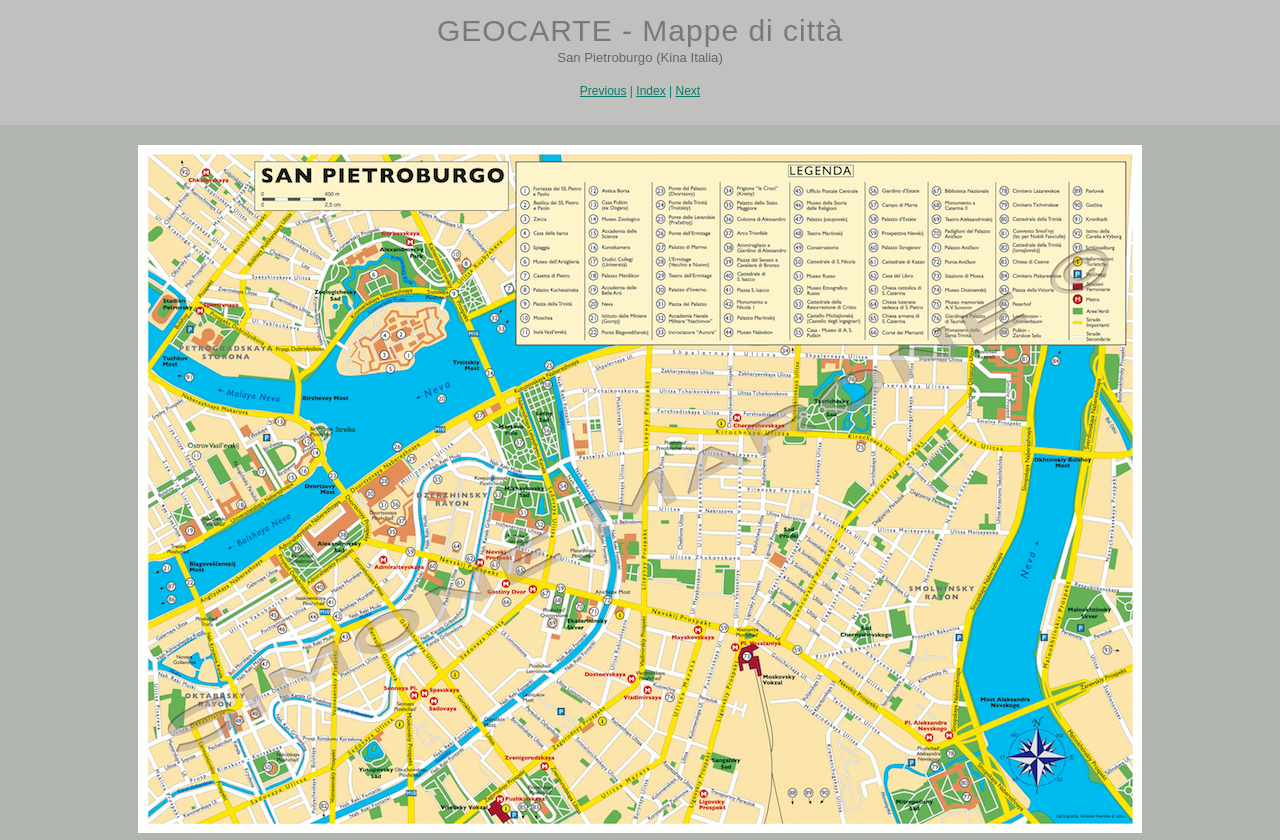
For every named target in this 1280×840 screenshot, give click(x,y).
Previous (603, 91)
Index (650, 91)
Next (687, 91)
